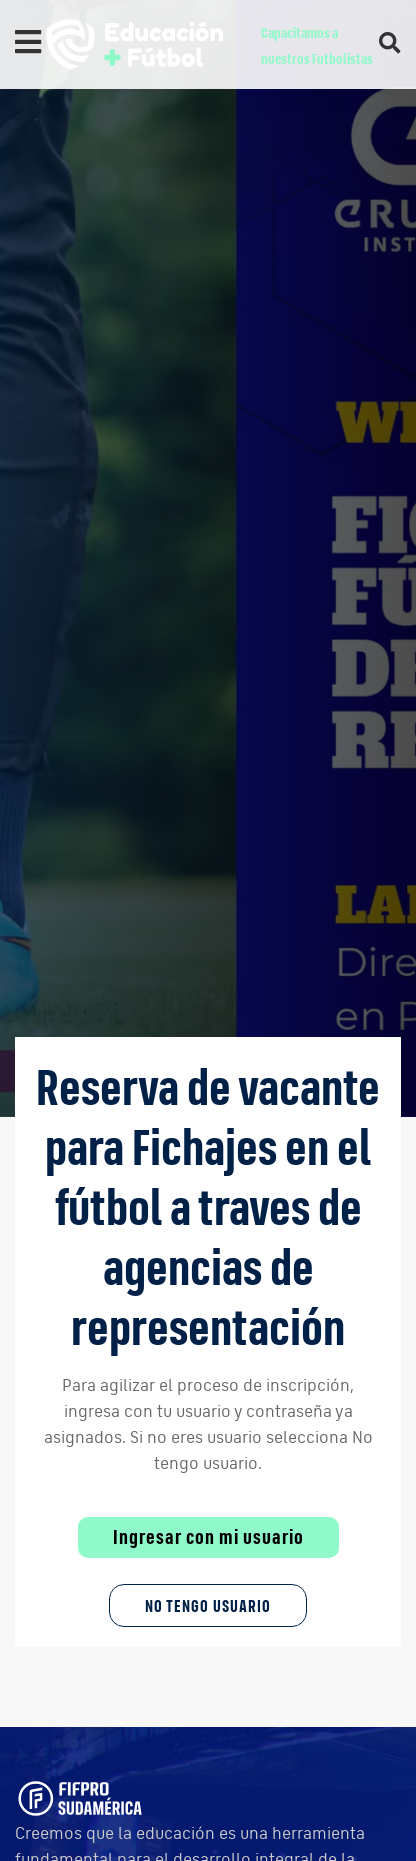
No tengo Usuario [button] (208, 1605)
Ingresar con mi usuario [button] (208, 1537)
